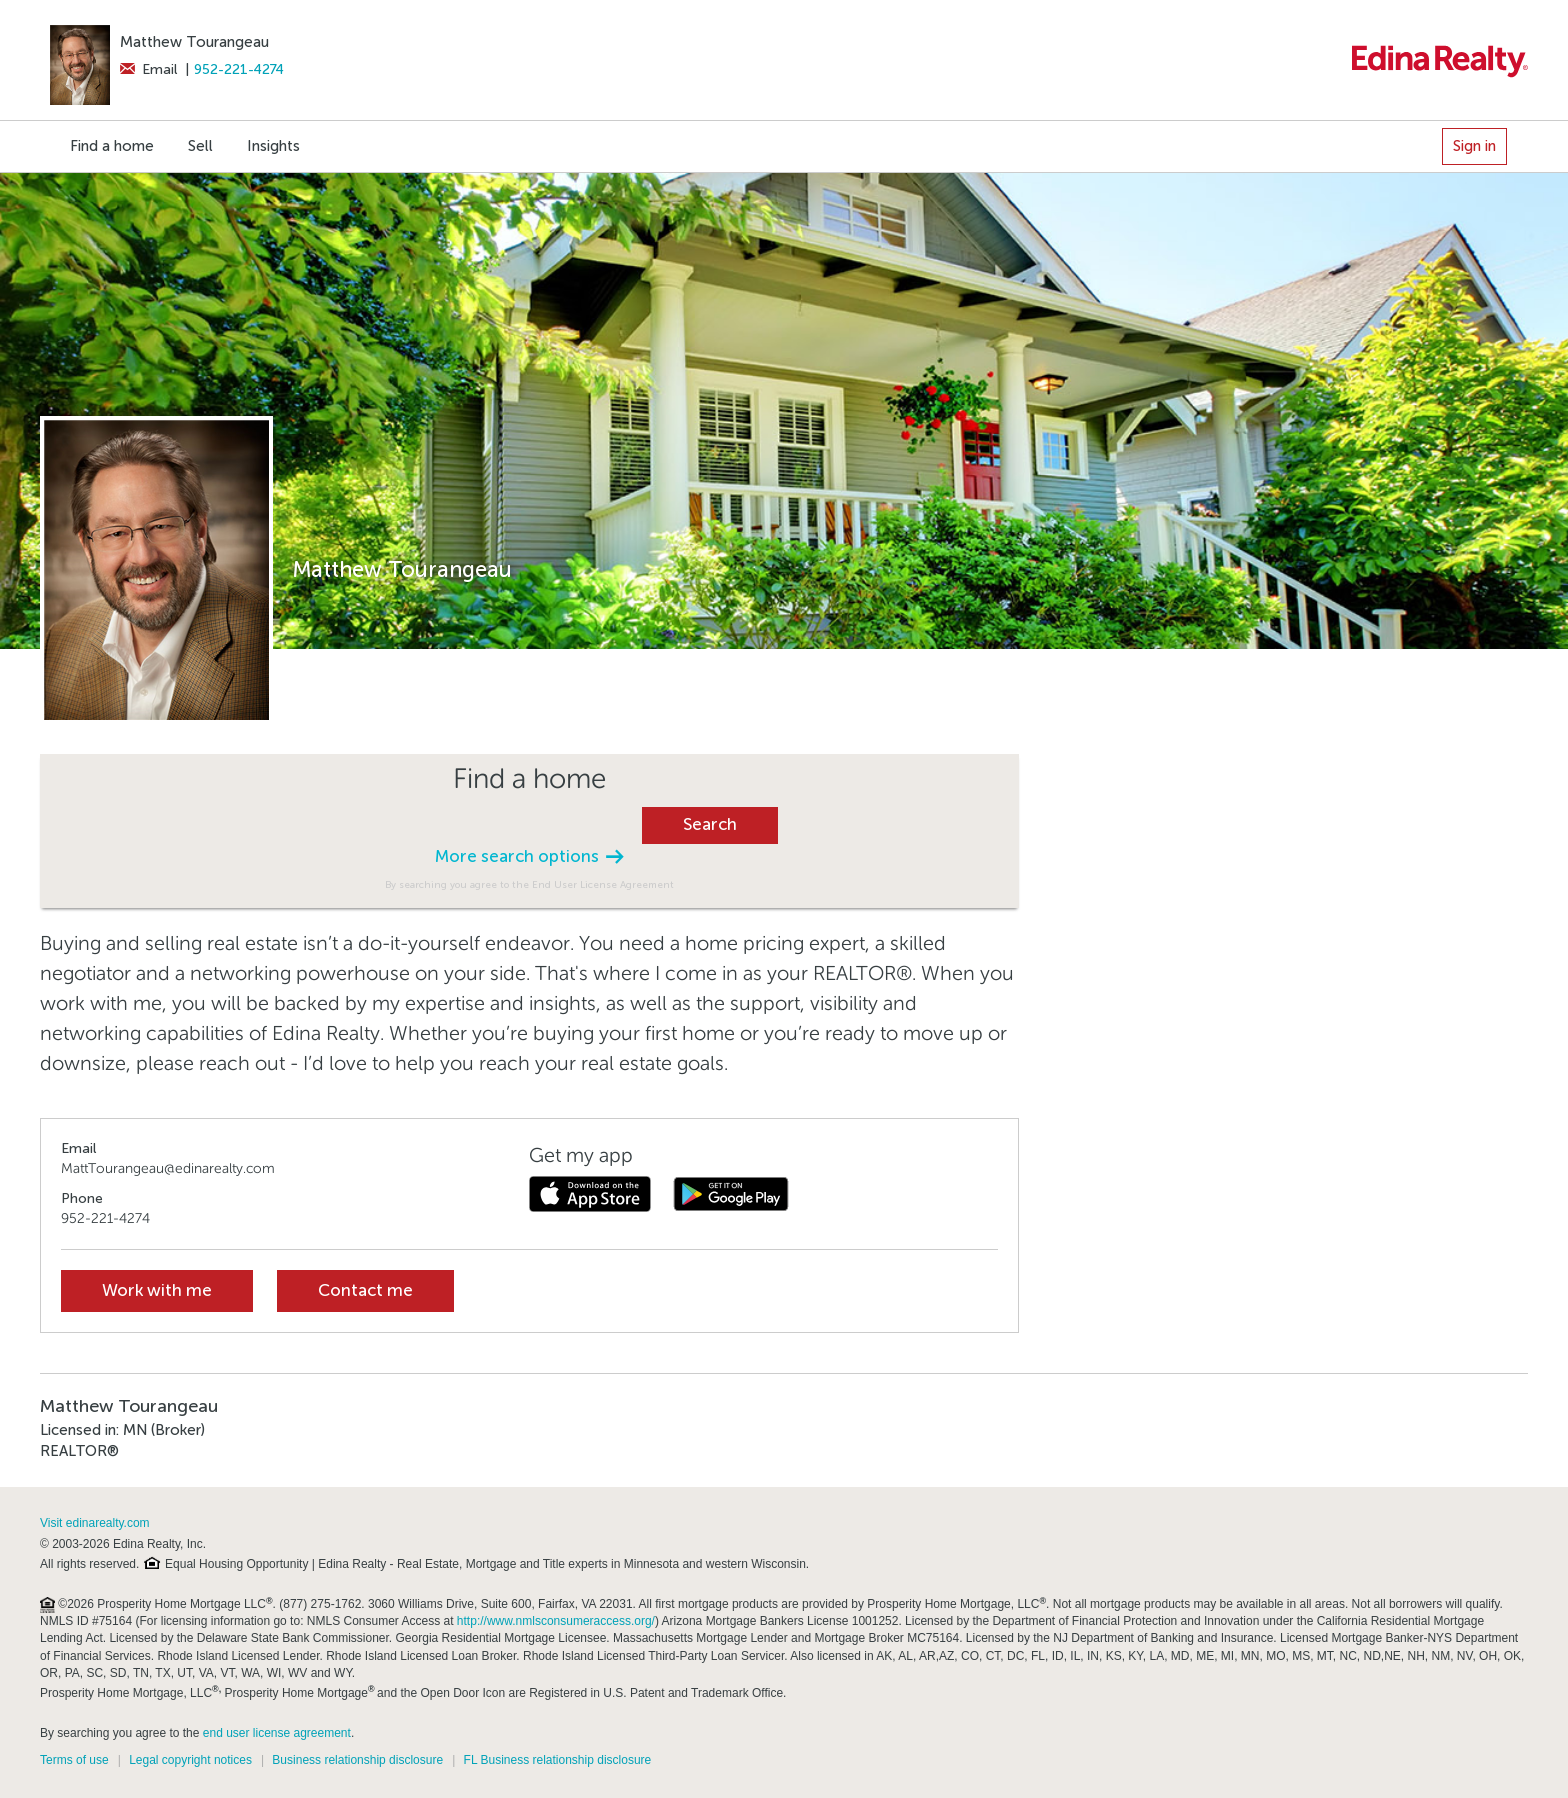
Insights (273, 146)
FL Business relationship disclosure (558, 1760)
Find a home (112, 146)
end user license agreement (277, 1733)
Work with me (157, 1290)
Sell (200, 146)
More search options (529, 856)
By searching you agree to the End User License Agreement (529, 884)
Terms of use (74, 1760)
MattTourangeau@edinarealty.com (168, 1168)
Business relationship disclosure (357, 1760)
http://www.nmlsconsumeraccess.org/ (556, 1621)
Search (710, 824)
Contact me (365, 1290)
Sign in (1474, 146)
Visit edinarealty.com (95, 1523)
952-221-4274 (239, 69)
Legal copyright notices (190, 1760)
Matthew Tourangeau (194, 42)
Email (148, 69)
